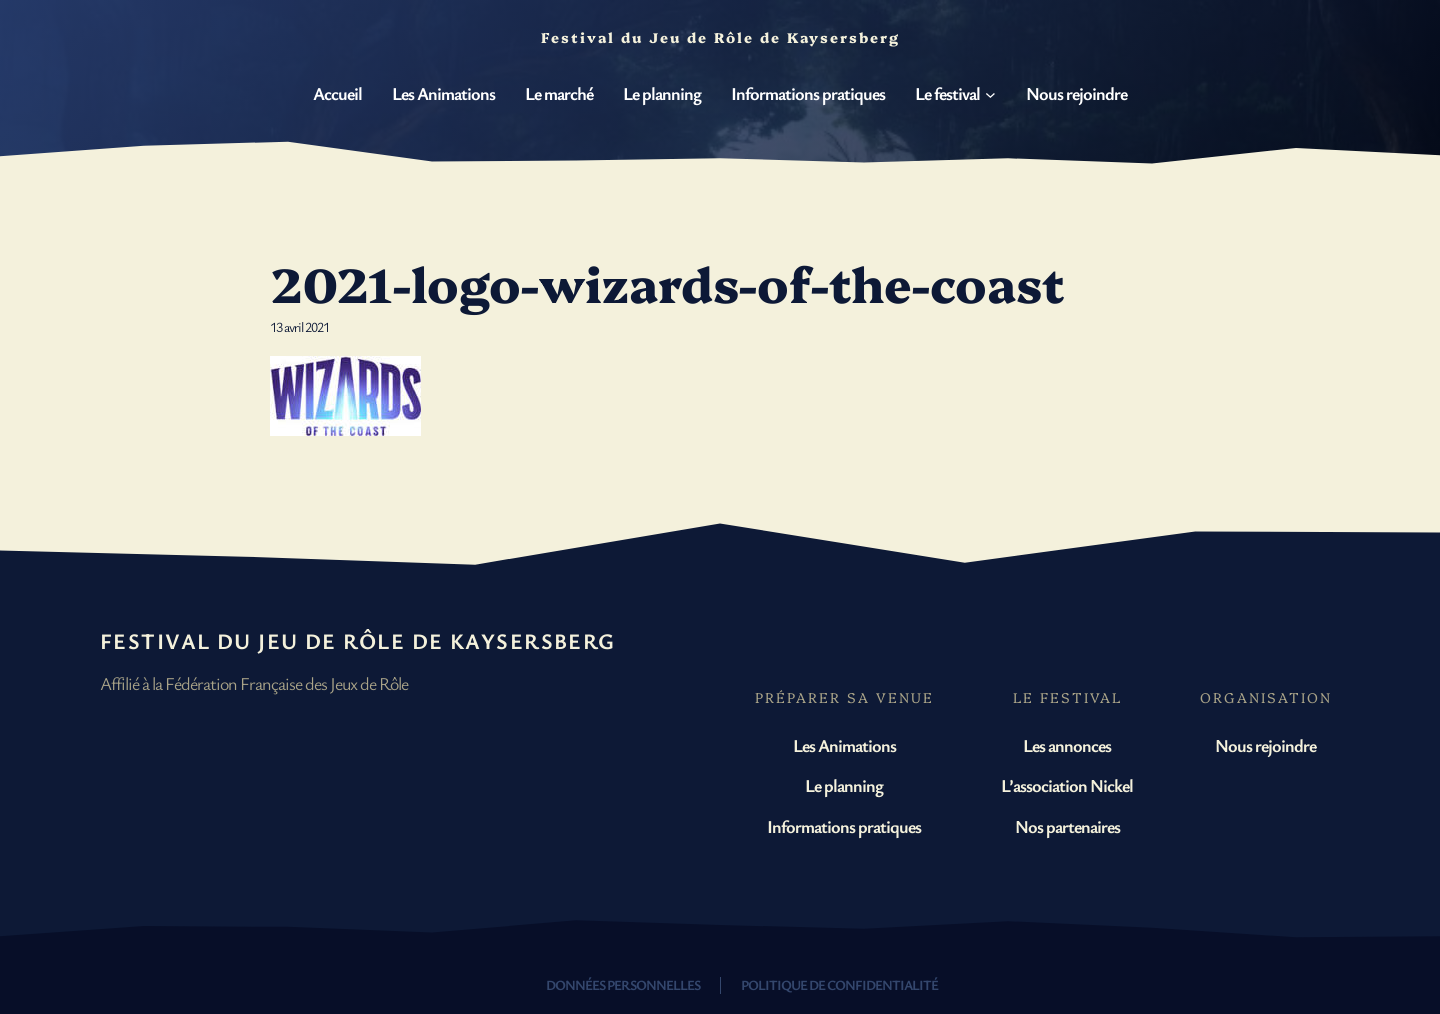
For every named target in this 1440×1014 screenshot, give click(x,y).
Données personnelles (623, 984)
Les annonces (1067, 745)
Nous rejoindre (1265, 745)
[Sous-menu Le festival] (990, 94)
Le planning (844, 785)
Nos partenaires (1067, 826)
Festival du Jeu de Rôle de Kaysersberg (358, 640)
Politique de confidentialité (839, 984)
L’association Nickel (1067, 785)
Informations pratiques (844, 826)
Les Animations (844, 745)
